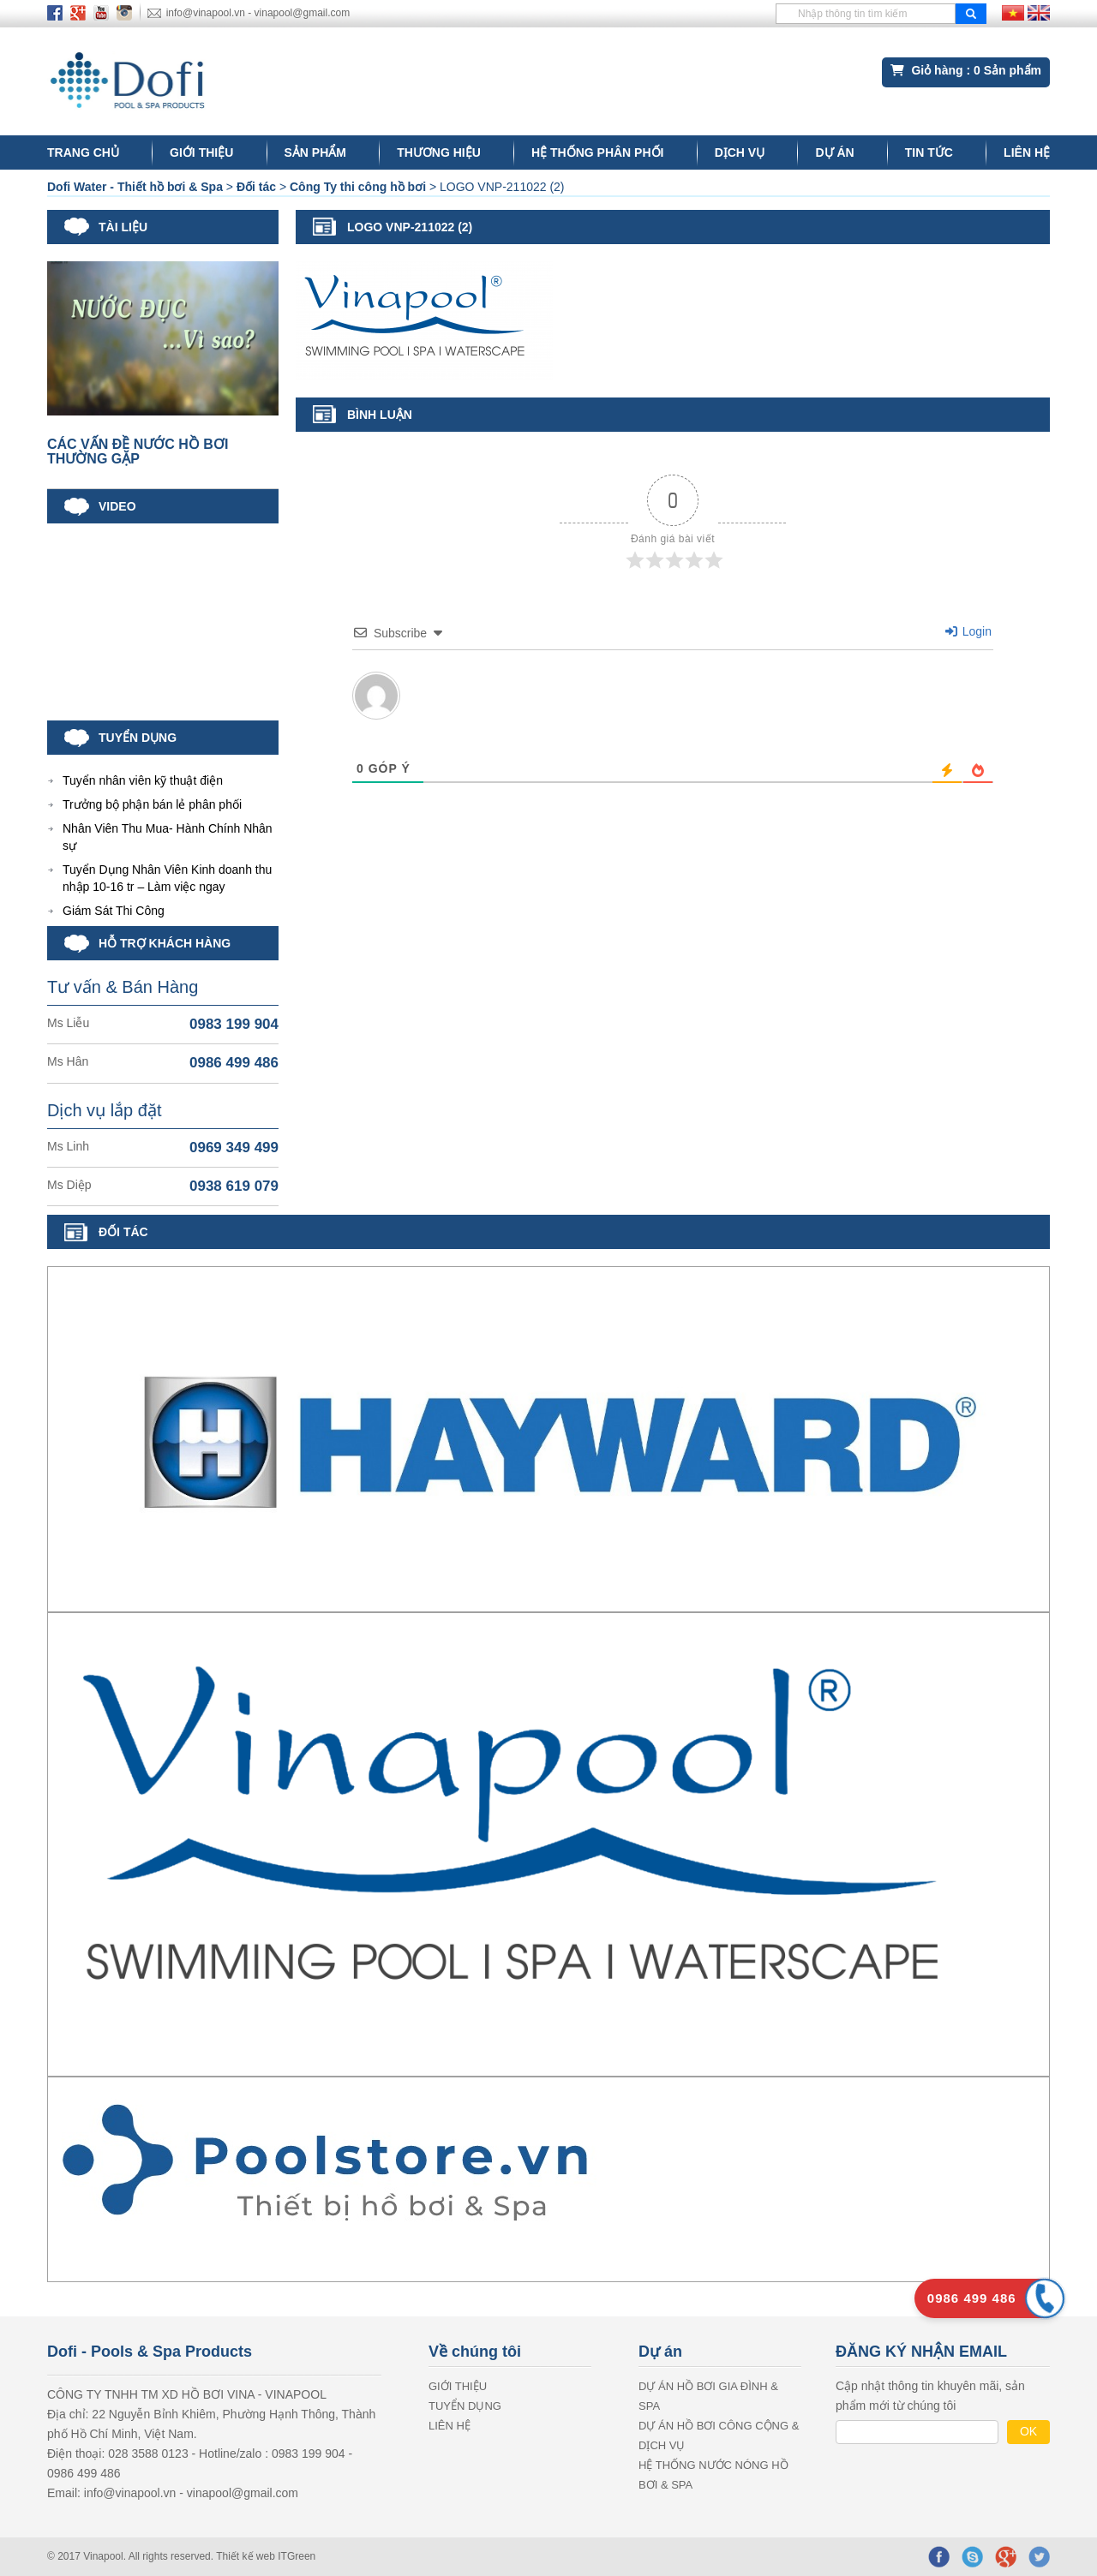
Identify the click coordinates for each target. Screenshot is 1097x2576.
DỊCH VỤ (740, 152)
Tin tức (929, 152)
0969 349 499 (234, 1147)
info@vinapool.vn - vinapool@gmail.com (258, 13)
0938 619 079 (234, 1186)
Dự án (834, 152)
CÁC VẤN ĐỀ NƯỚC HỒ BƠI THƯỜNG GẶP (137, 452)
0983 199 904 (234, 1024)
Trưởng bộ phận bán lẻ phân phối (152, 804)
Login (968, 631)
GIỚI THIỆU (201, 152)
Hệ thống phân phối (597, 152)
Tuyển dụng (465, 2406)
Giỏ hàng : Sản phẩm (965, 70)
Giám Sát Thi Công (114, 910)
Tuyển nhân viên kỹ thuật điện (143, 780)
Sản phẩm (315, 152)
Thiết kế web (247, 2556)
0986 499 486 (234, 1063)
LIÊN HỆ (1027, 152)
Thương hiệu (439, 152)
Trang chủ (83, 152)
